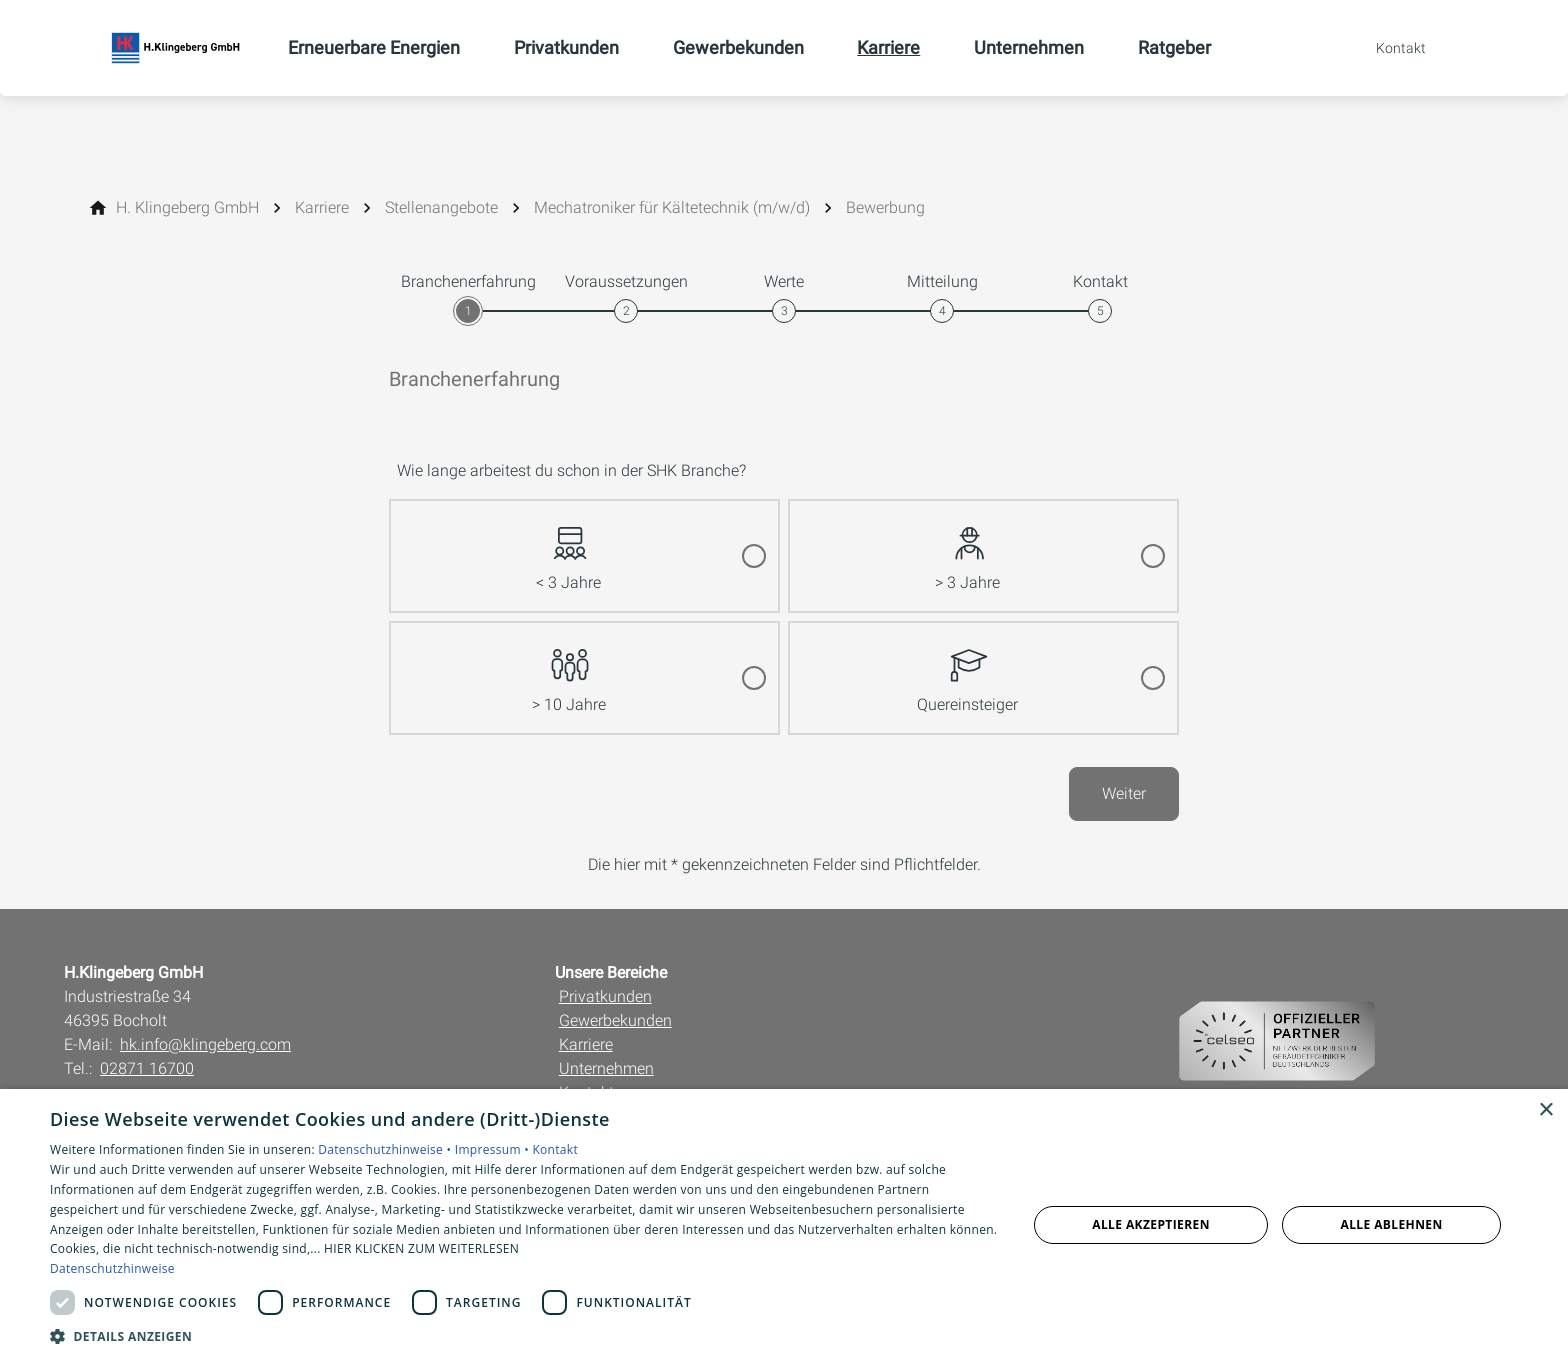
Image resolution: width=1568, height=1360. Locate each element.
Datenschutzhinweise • (386, 1149)
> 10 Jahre (569, 668)
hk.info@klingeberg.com (205, 1044)
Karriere (586, 1044)
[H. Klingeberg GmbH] (187, 208)
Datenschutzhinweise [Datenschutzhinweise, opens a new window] (112, 1268)
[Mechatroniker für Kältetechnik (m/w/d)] (672, 208)
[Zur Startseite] (176, 48)
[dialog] (784, 1224)
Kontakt (555, 1149)
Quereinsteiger (967, 668)
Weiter (1124, 793)
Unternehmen (606, 1068)
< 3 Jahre (568, 546)
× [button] (1545, 1110)
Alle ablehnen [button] (1392, 1224)
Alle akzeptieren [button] (1151, 1224)
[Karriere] (322, 208)
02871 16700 (147, 1068)
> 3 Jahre (967, 546)
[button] (524, 1335)
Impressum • (494, 1149)
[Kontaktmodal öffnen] (1387, 48)
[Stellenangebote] (441, 208)
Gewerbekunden (615, 1020)
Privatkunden (605, 996)
